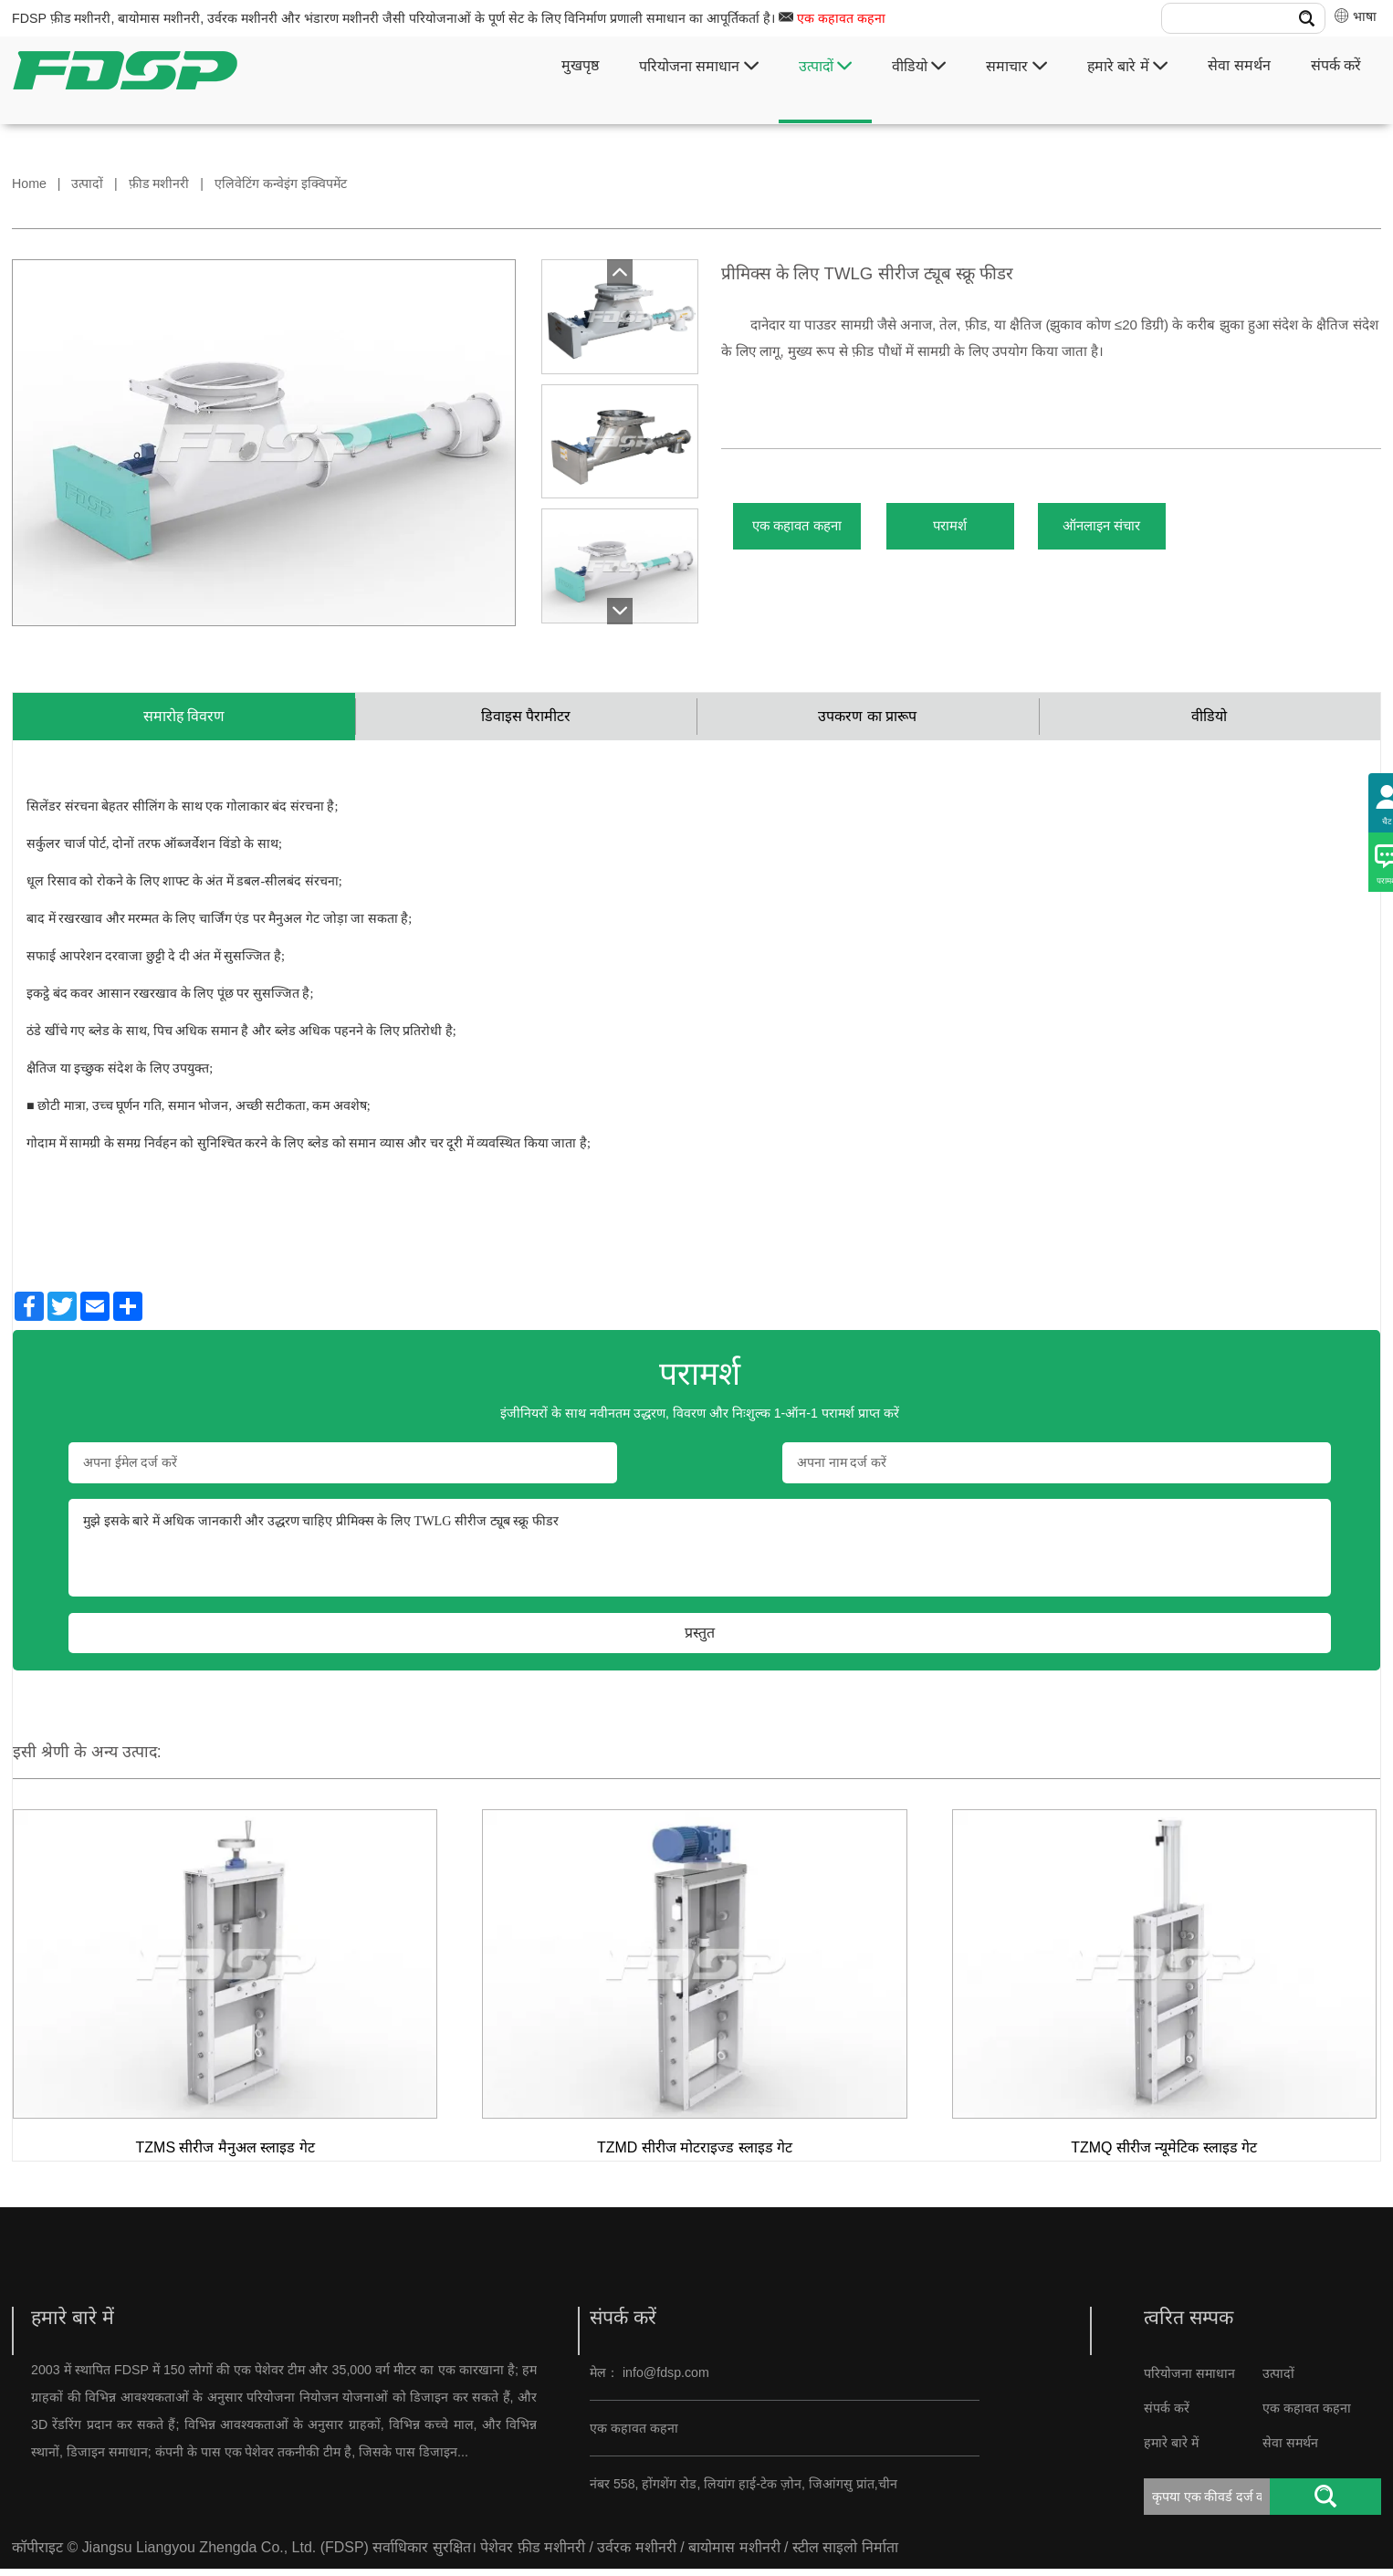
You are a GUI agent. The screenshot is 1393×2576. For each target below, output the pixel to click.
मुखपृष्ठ (580, 65)
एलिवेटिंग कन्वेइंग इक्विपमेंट (281, 183)
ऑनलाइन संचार (1179, 532)
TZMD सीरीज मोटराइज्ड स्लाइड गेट (694, 2154)
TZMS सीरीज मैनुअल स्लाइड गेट (225, 2154)
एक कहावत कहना (841, 18)
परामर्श (995, 532)
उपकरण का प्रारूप (867, 720)
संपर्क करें (1336, 65)
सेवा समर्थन (1239, 65)
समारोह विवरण (184, 720)
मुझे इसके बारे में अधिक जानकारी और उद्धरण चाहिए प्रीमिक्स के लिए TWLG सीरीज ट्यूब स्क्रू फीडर (699, 1555)
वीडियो (919, 66)
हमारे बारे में (1127, 66)
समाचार (1016, 66)
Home (29, 183)
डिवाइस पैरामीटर (526, 720)
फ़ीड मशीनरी (159, 183)
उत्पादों (825, 66)
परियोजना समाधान (699, 66)
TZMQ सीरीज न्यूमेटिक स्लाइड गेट (1164, 2154)
